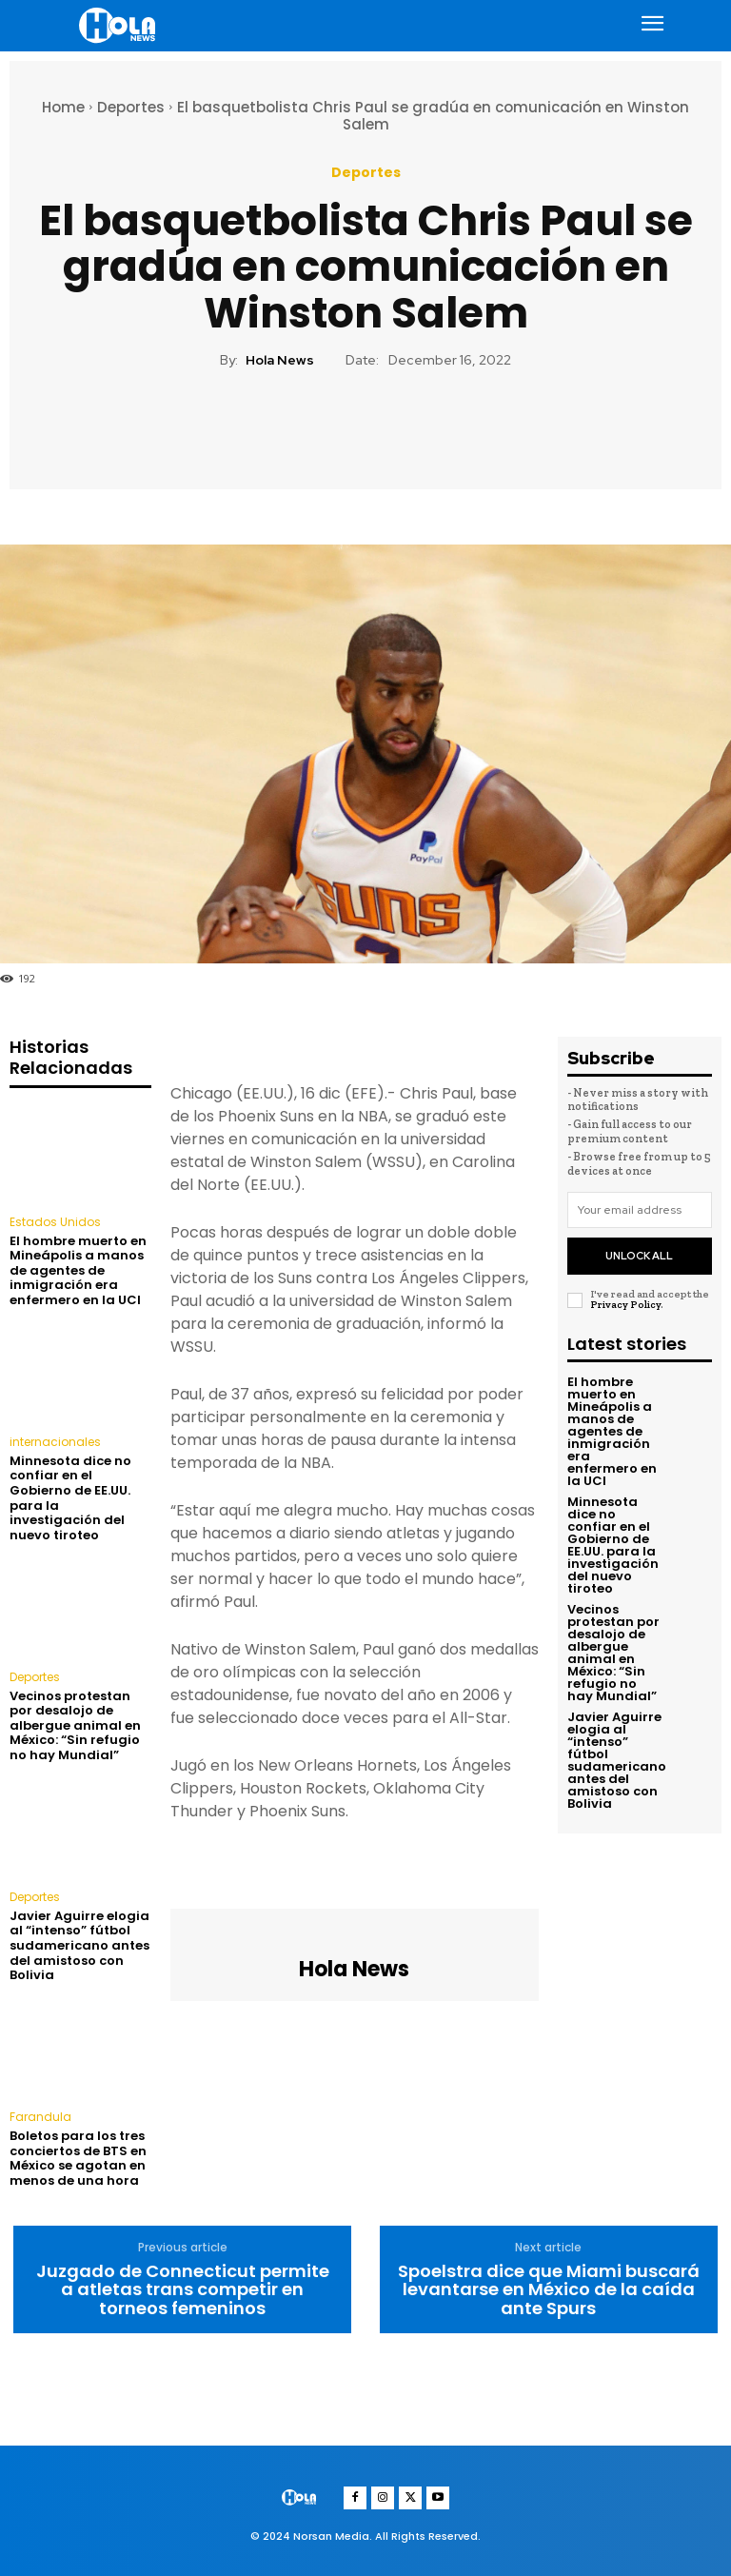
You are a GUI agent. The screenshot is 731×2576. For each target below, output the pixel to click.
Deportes (131, 107)
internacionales (55, 1442)
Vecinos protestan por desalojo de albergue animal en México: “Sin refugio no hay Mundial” (75, 1725)
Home (63, 107)
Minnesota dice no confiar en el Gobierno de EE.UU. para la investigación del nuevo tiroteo (70, 1498)
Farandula (40, 2117)
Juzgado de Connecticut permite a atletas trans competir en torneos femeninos (182, 2290)
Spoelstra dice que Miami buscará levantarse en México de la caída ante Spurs (549, 2290)
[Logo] (120, 25)
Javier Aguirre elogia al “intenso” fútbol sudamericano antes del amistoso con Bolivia (79, 1945)
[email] (639, 1210)
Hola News (280, 360)
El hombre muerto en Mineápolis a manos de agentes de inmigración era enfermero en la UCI (78, 1270)
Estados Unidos (55, 1222)
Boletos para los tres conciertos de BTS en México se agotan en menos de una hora (78, 2158)
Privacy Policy (625, 1304)
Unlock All (639, 1255)
